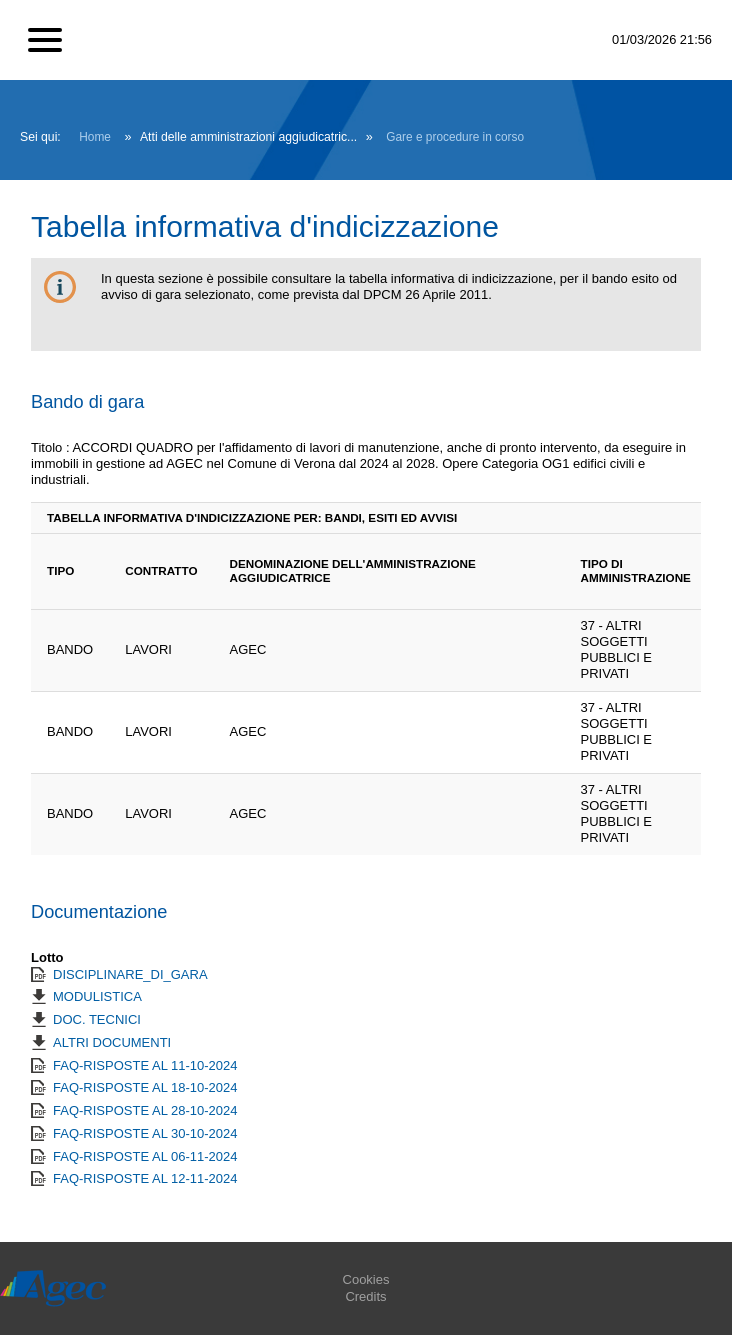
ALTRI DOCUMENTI (112, 1042)
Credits (365, 1296)
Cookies (366, 1279)
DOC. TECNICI (97, 1019)
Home (95, 137)
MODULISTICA (97, 996)
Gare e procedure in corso (455, 137)
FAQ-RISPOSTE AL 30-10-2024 (145, 1133)
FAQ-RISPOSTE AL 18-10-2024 (145, 1087)
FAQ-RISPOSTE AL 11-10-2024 (145, 1065)
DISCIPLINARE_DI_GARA (130, 974)
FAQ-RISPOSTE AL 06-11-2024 (145, 1156)
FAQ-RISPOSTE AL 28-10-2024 (145, 1110)
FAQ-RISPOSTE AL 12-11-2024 (145, 1178)
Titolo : (50, 447)
